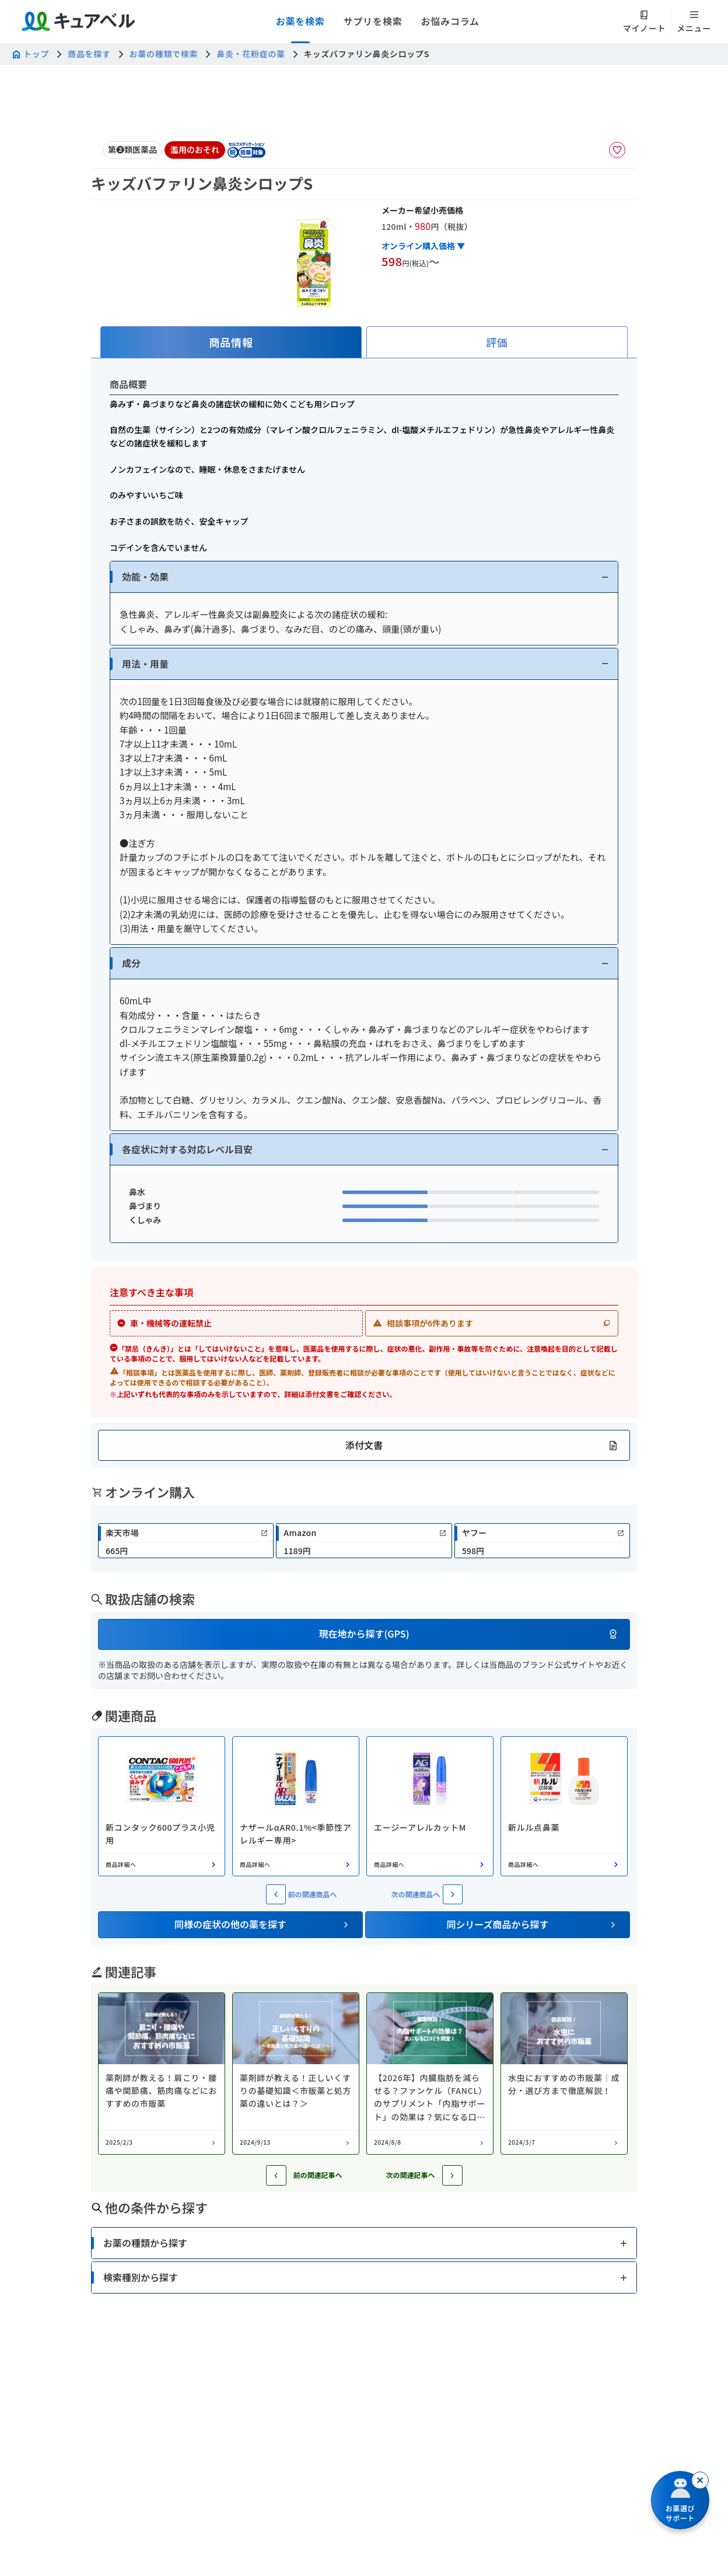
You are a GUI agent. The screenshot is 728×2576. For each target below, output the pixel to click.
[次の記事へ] (452, 2175)
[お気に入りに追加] (617, 150)
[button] (364, 576)
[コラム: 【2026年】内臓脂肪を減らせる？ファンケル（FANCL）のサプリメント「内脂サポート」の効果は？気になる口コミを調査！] (430, 2073)
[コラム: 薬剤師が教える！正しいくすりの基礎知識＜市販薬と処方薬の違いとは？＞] (295, 2073)
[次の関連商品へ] (453, 1894)
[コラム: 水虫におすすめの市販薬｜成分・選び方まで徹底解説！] (564, 2073)
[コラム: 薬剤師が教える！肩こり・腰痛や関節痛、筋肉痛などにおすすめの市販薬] (161, 2073)
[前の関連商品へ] (276, 1894)
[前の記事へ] (276, 2175)
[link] (186, 1540)
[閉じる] (700, 2480)
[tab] (231, 342)
